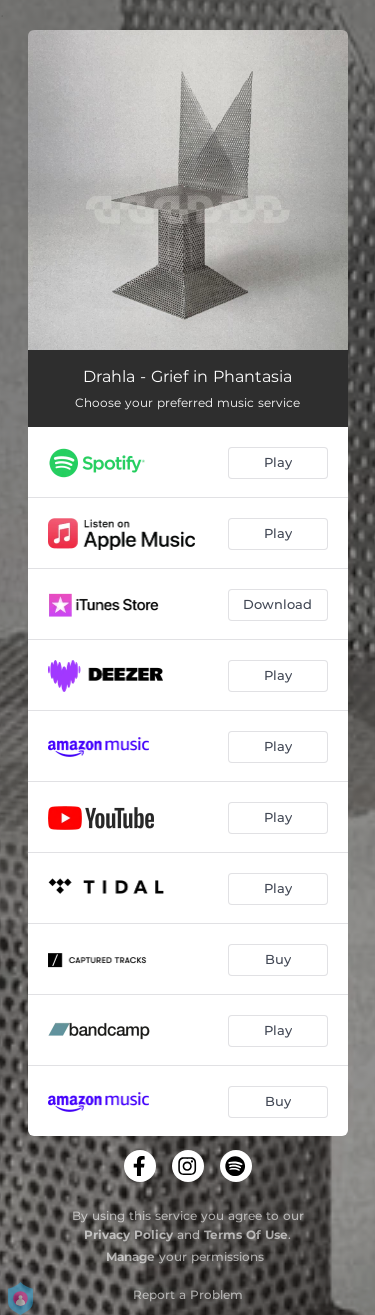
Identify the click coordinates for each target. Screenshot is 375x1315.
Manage (130, 1256)
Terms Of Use (246, 1234)
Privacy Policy (128, 1234)
